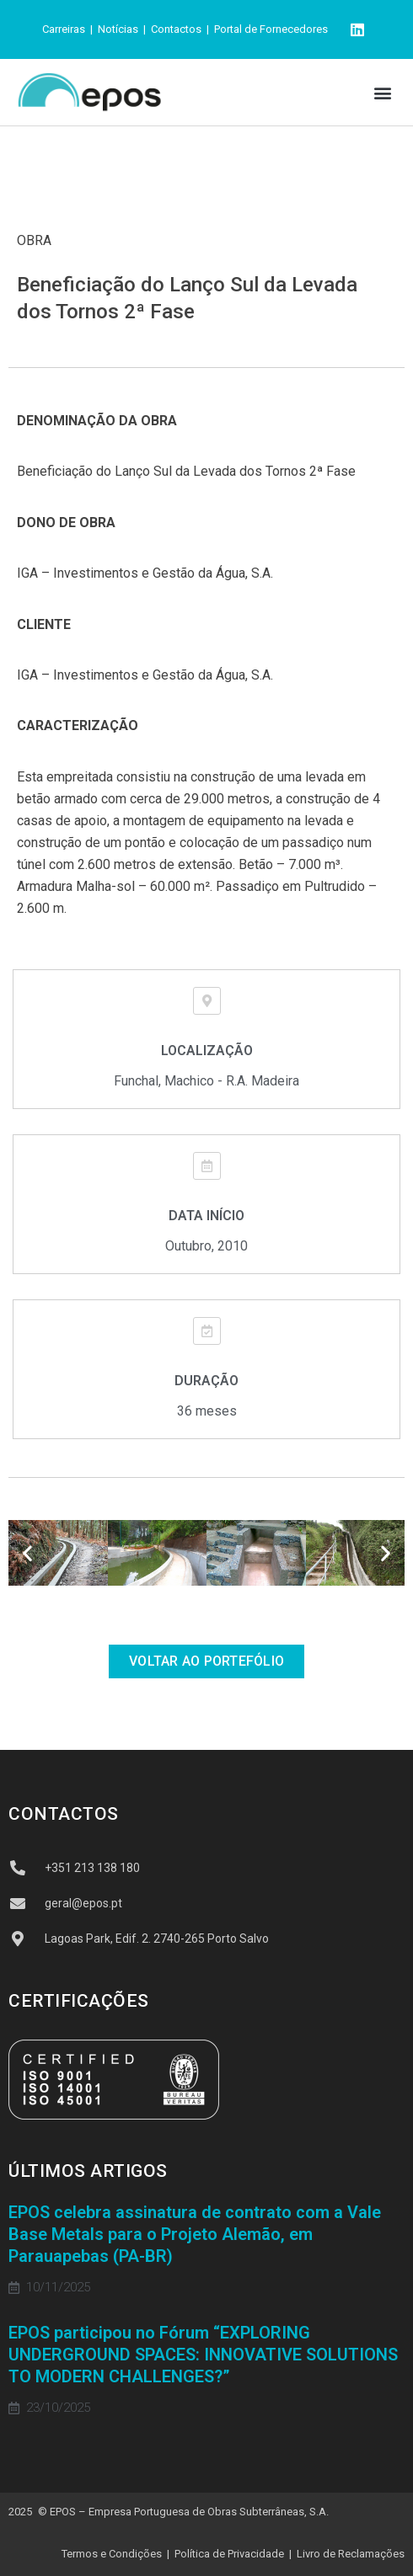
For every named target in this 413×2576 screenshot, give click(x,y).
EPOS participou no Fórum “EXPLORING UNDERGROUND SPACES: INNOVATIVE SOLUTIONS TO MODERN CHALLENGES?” (203, 2355)
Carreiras (63, 29)
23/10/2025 (58, 2408)
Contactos (176, 29)
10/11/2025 (58, 2287)
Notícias (118, 29)
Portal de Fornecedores (271, 29)
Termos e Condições (112, 2553)
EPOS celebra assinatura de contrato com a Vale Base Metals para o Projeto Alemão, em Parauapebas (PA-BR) (194, 2234)
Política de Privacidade (229, 2553)
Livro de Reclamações (351, 2553)
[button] (382, 92)
